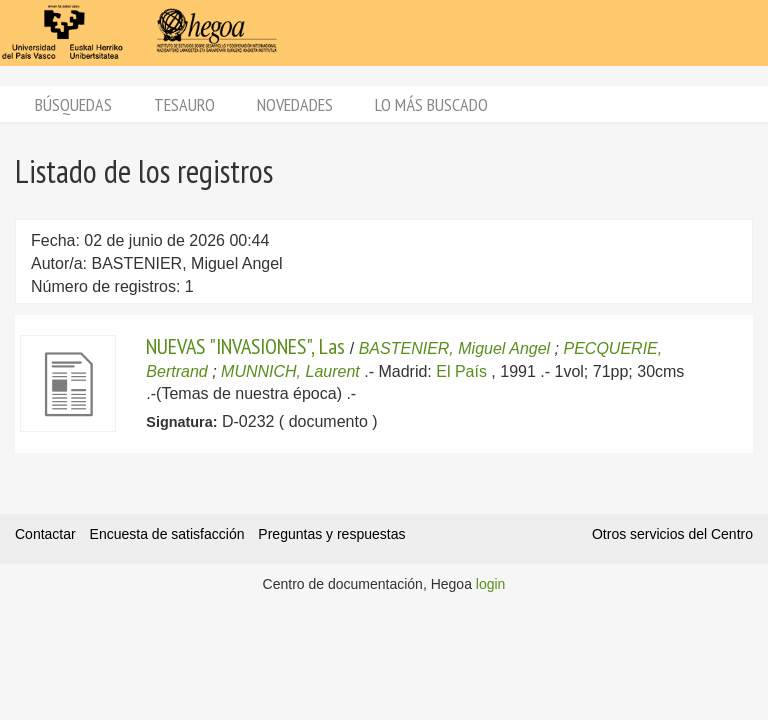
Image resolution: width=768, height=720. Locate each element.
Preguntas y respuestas (331, 534)
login (491, 584)
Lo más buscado (431, 104)
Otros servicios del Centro (672, 534)
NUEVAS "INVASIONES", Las (245, 346)
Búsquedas (73, 104)
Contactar (45, 534)
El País (461, 371)
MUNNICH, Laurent (290, 371)
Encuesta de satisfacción (167, 534)
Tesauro (184, 104)
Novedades (295, 104)
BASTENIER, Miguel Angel (454, 348)
